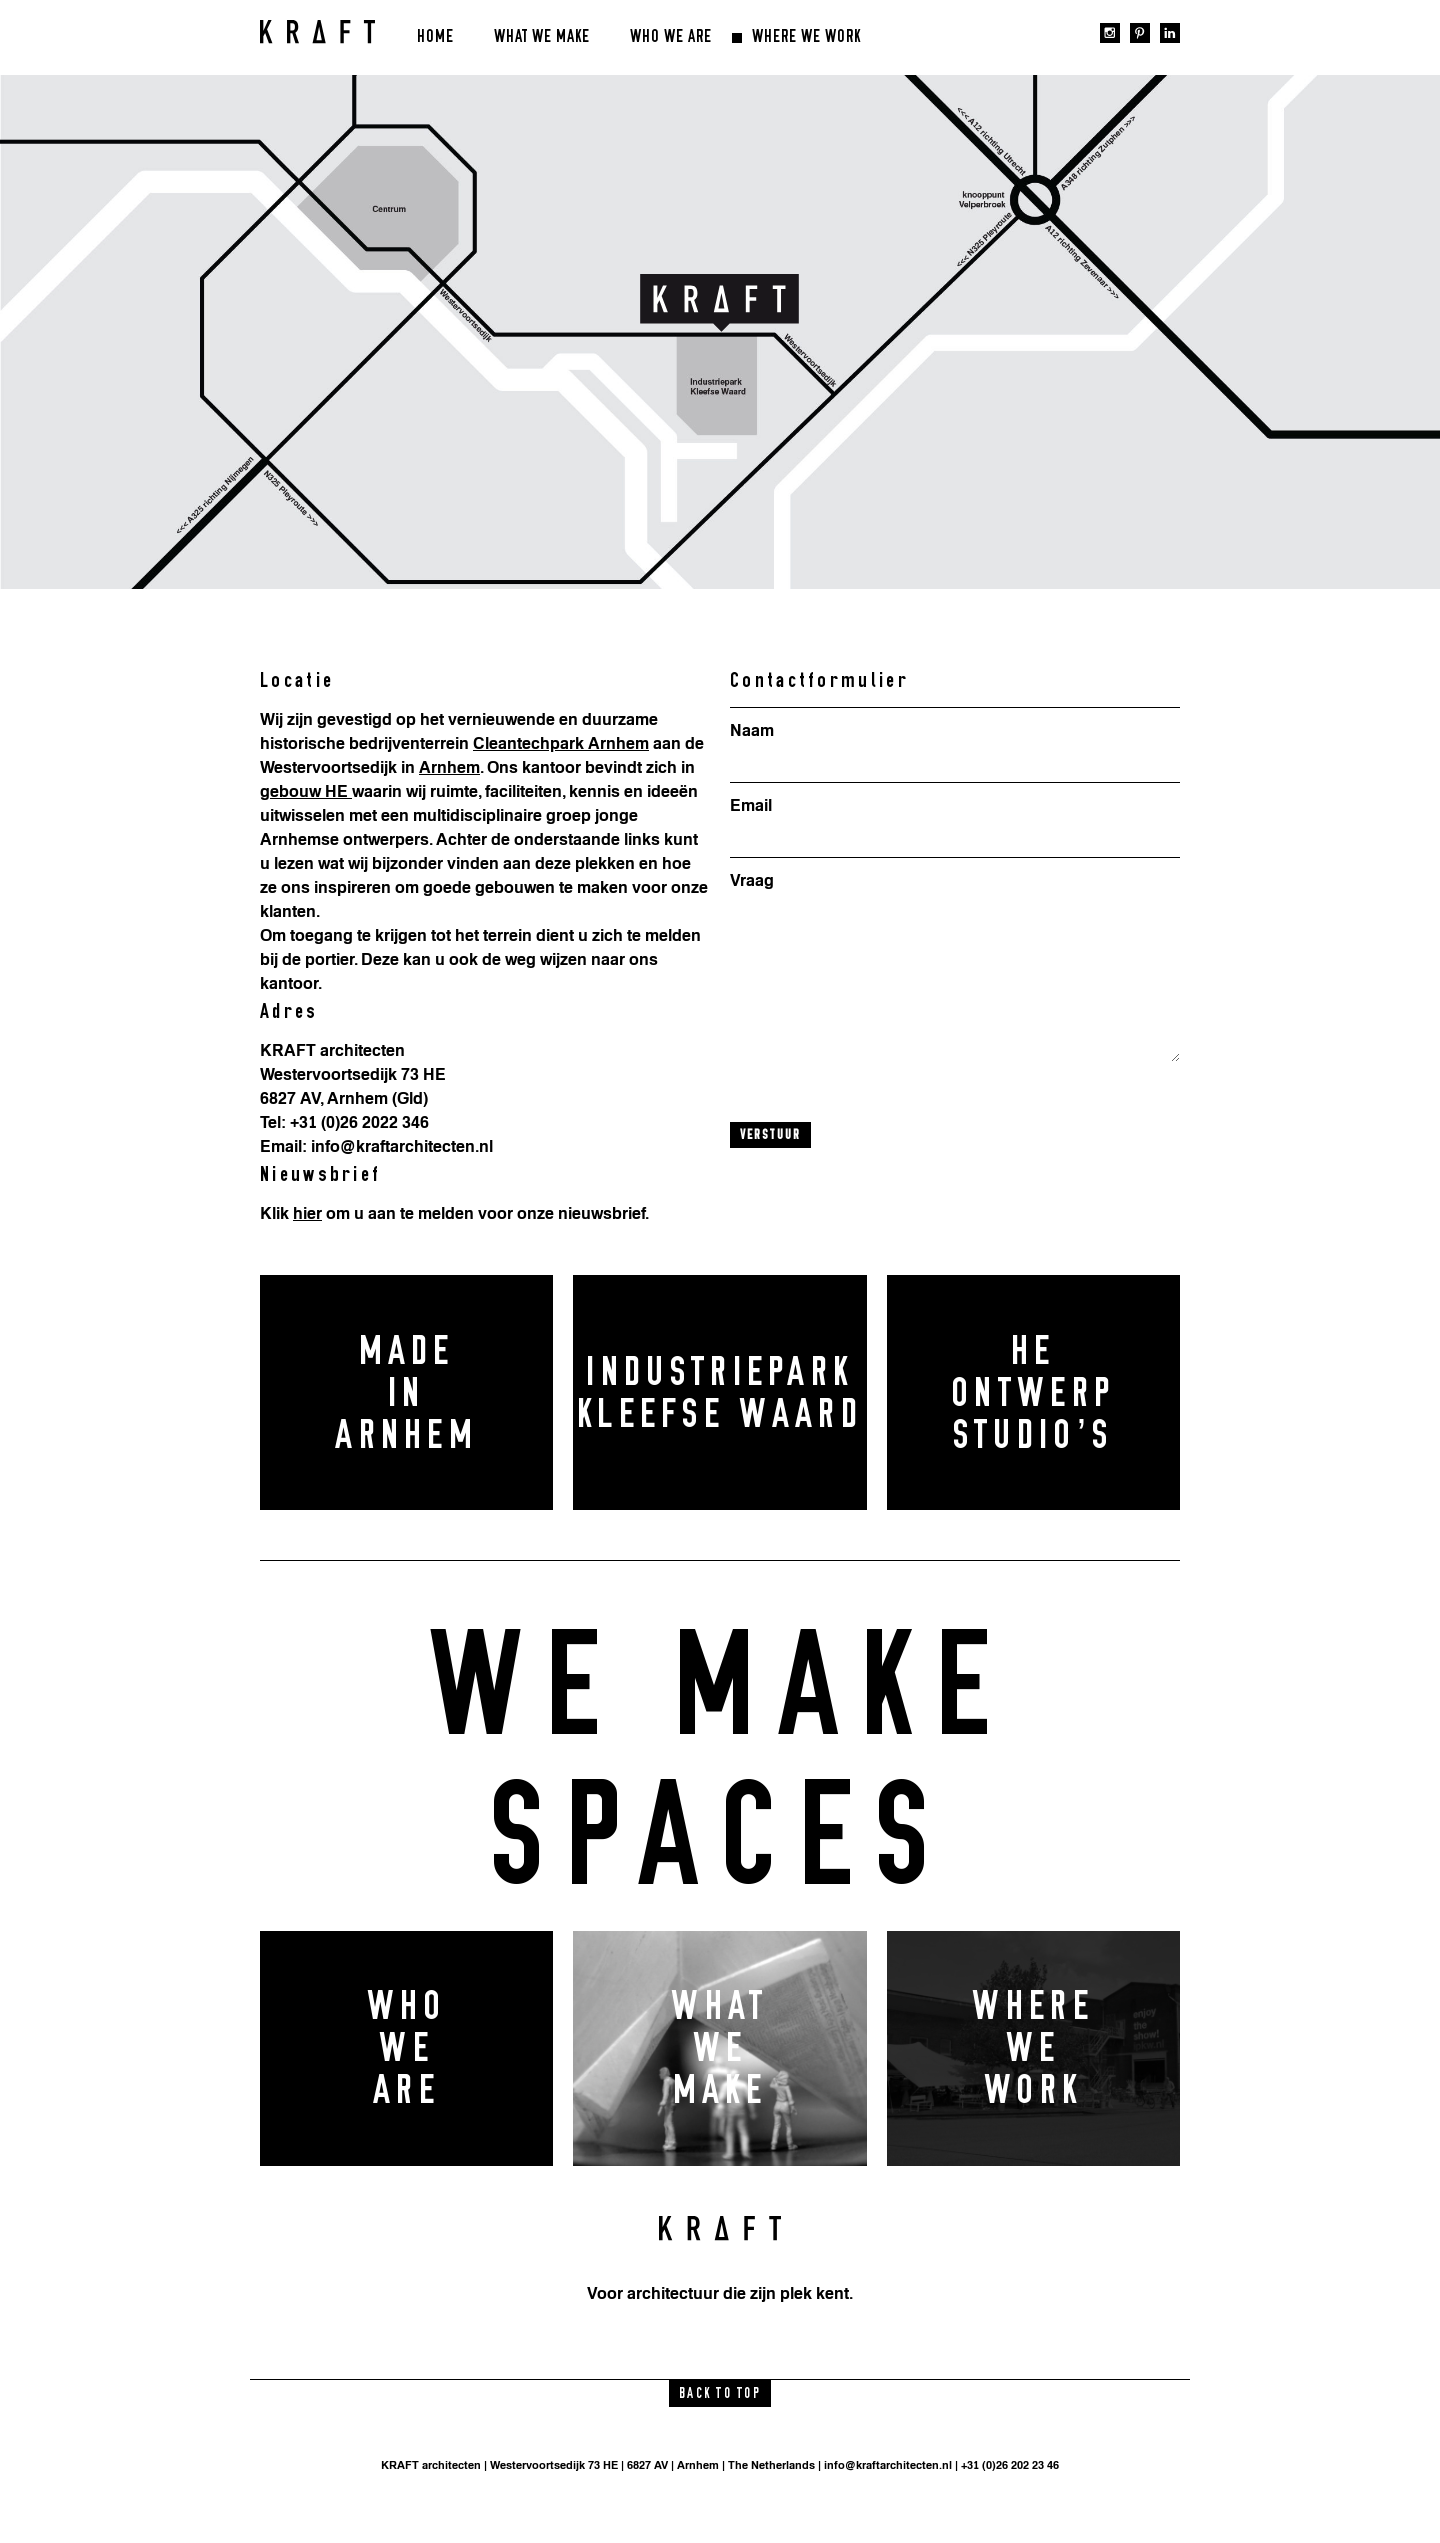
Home (435, 36)
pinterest (1140, 33)
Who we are (671, 36)
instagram (1110, 33)
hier (307, 1213)
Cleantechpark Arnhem (561, 743)
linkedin (1170, 33)
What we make (542, 36)
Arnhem (449, 767)
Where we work (806, 36)
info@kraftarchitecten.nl (888, 2465)
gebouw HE (306, 791)
